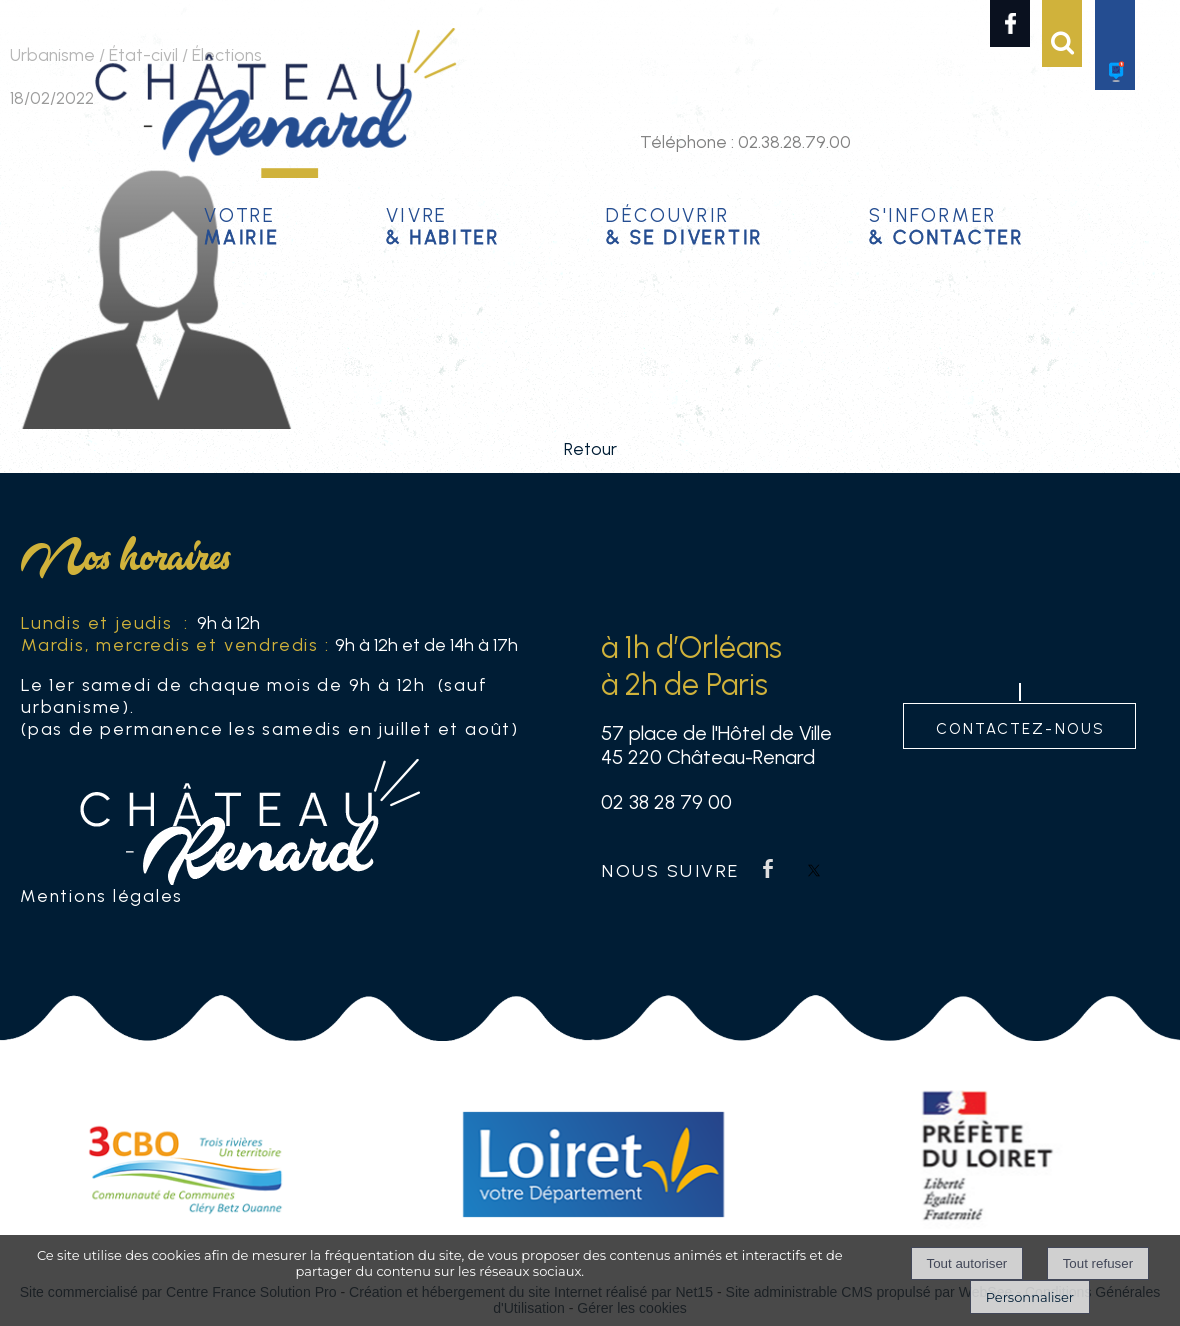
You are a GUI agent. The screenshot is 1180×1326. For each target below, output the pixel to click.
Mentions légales (101, 895)
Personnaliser (1030, 1297)
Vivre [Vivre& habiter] (443, 223)
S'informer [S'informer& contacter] (946, 223)
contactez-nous (1020, 726)
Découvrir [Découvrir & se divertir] (684, 223)
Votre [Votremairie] (241, 223)
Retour (590, 448)
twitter (814, 868)
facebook (768, 868)
